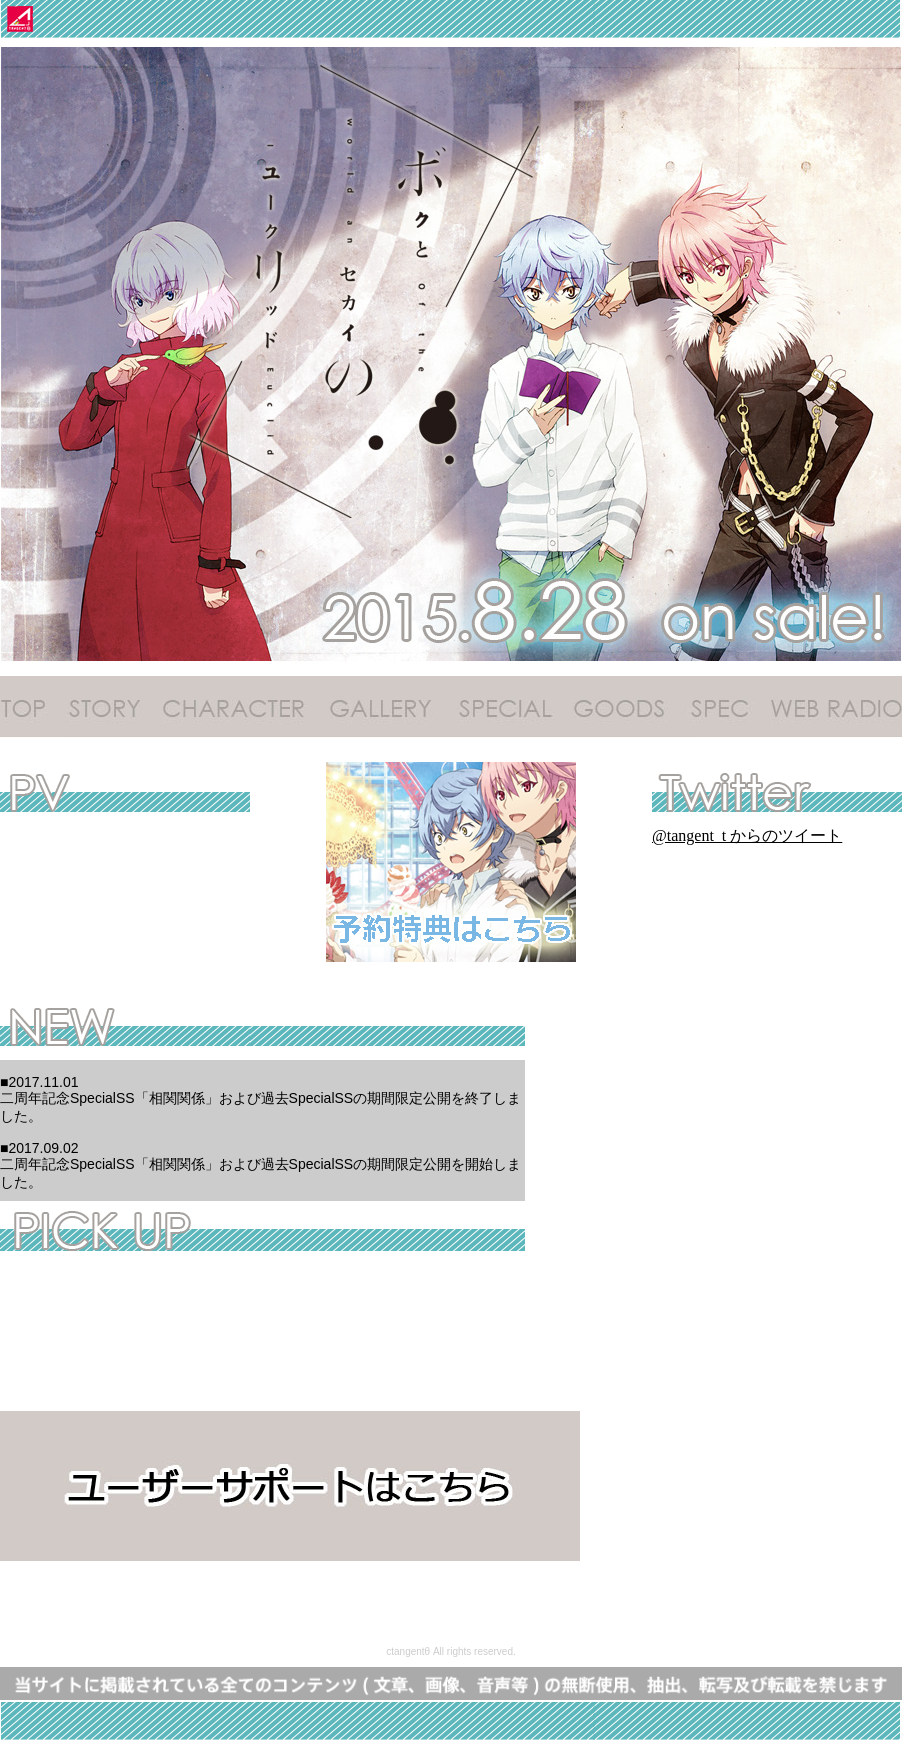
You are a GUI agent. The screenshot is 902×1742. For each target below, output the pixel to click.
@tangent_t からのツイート (747, 835)
